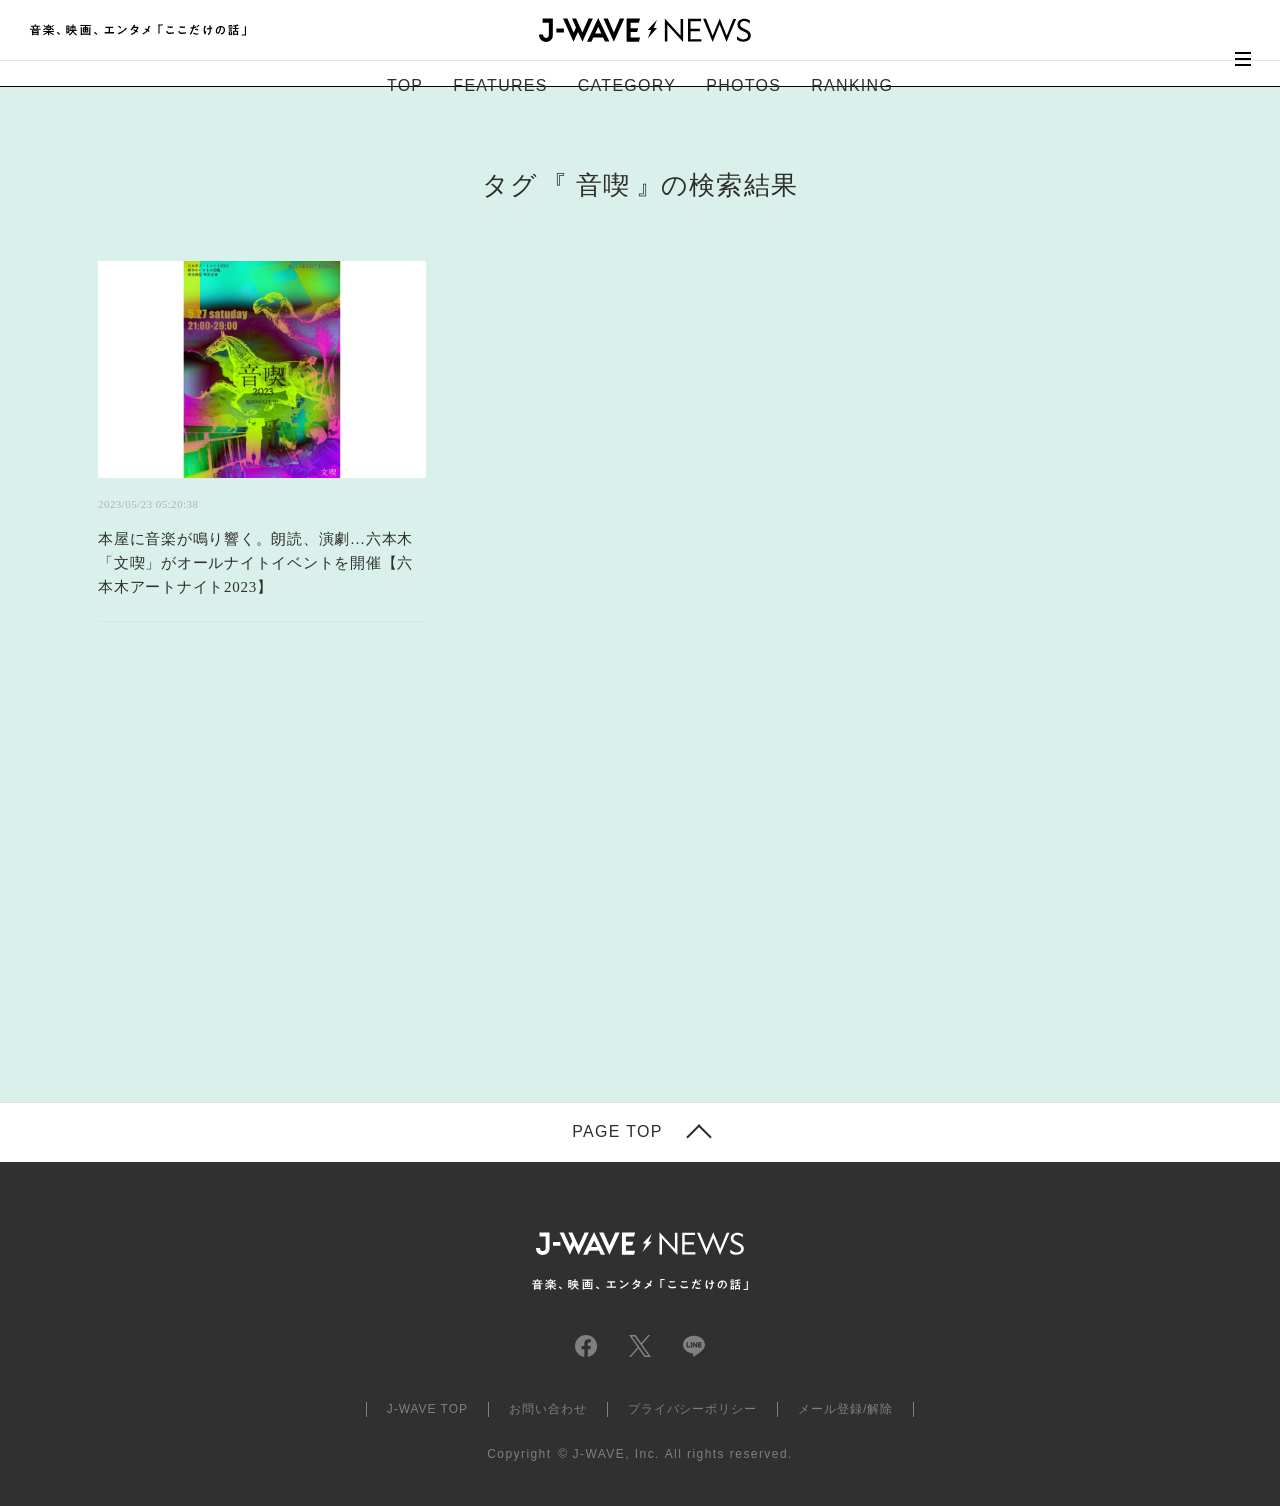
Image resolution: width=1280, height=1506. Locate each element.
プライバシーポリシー (693, 1409)
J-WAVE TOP (427, 1409)
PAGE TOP (617, 1132)
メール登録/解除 (845, 1409)
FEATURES (500, 85)
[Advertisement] (440, 887)
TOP (405, 85)
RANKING (852, 85)
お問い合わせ (548, 1409)
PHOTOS (743, 85)
